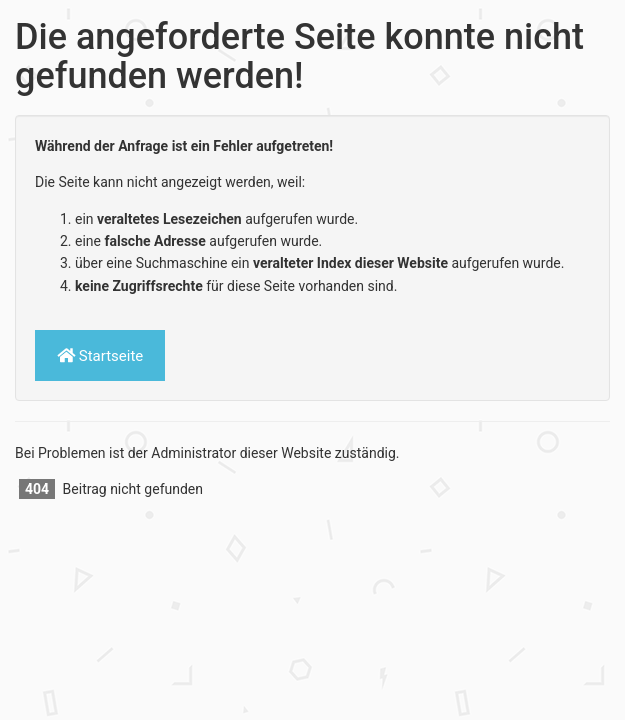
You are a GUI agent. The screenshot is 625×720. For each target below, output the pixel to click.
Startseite (100, 355)
